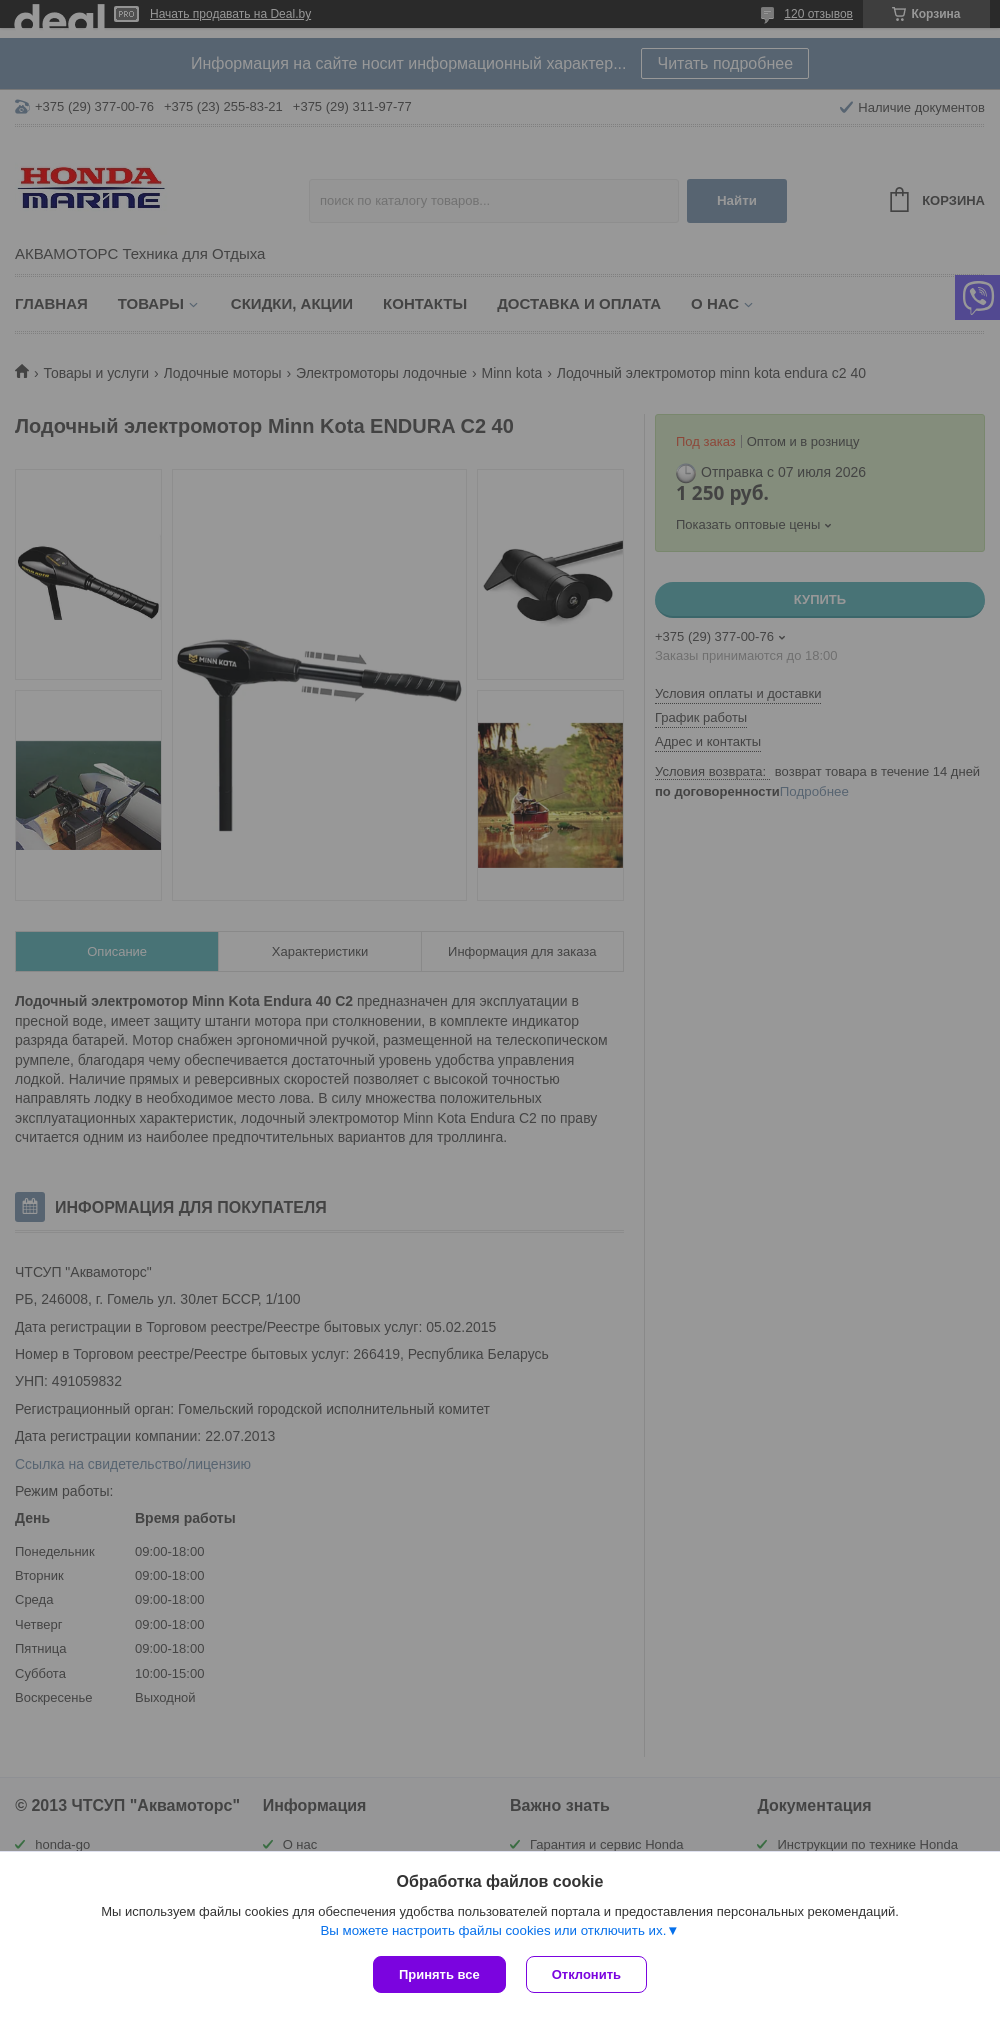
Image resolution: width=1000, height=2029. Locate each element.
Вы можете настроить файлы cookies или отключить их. (493, 1930)
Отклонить (586, 1974)
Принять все (439, 1974)
